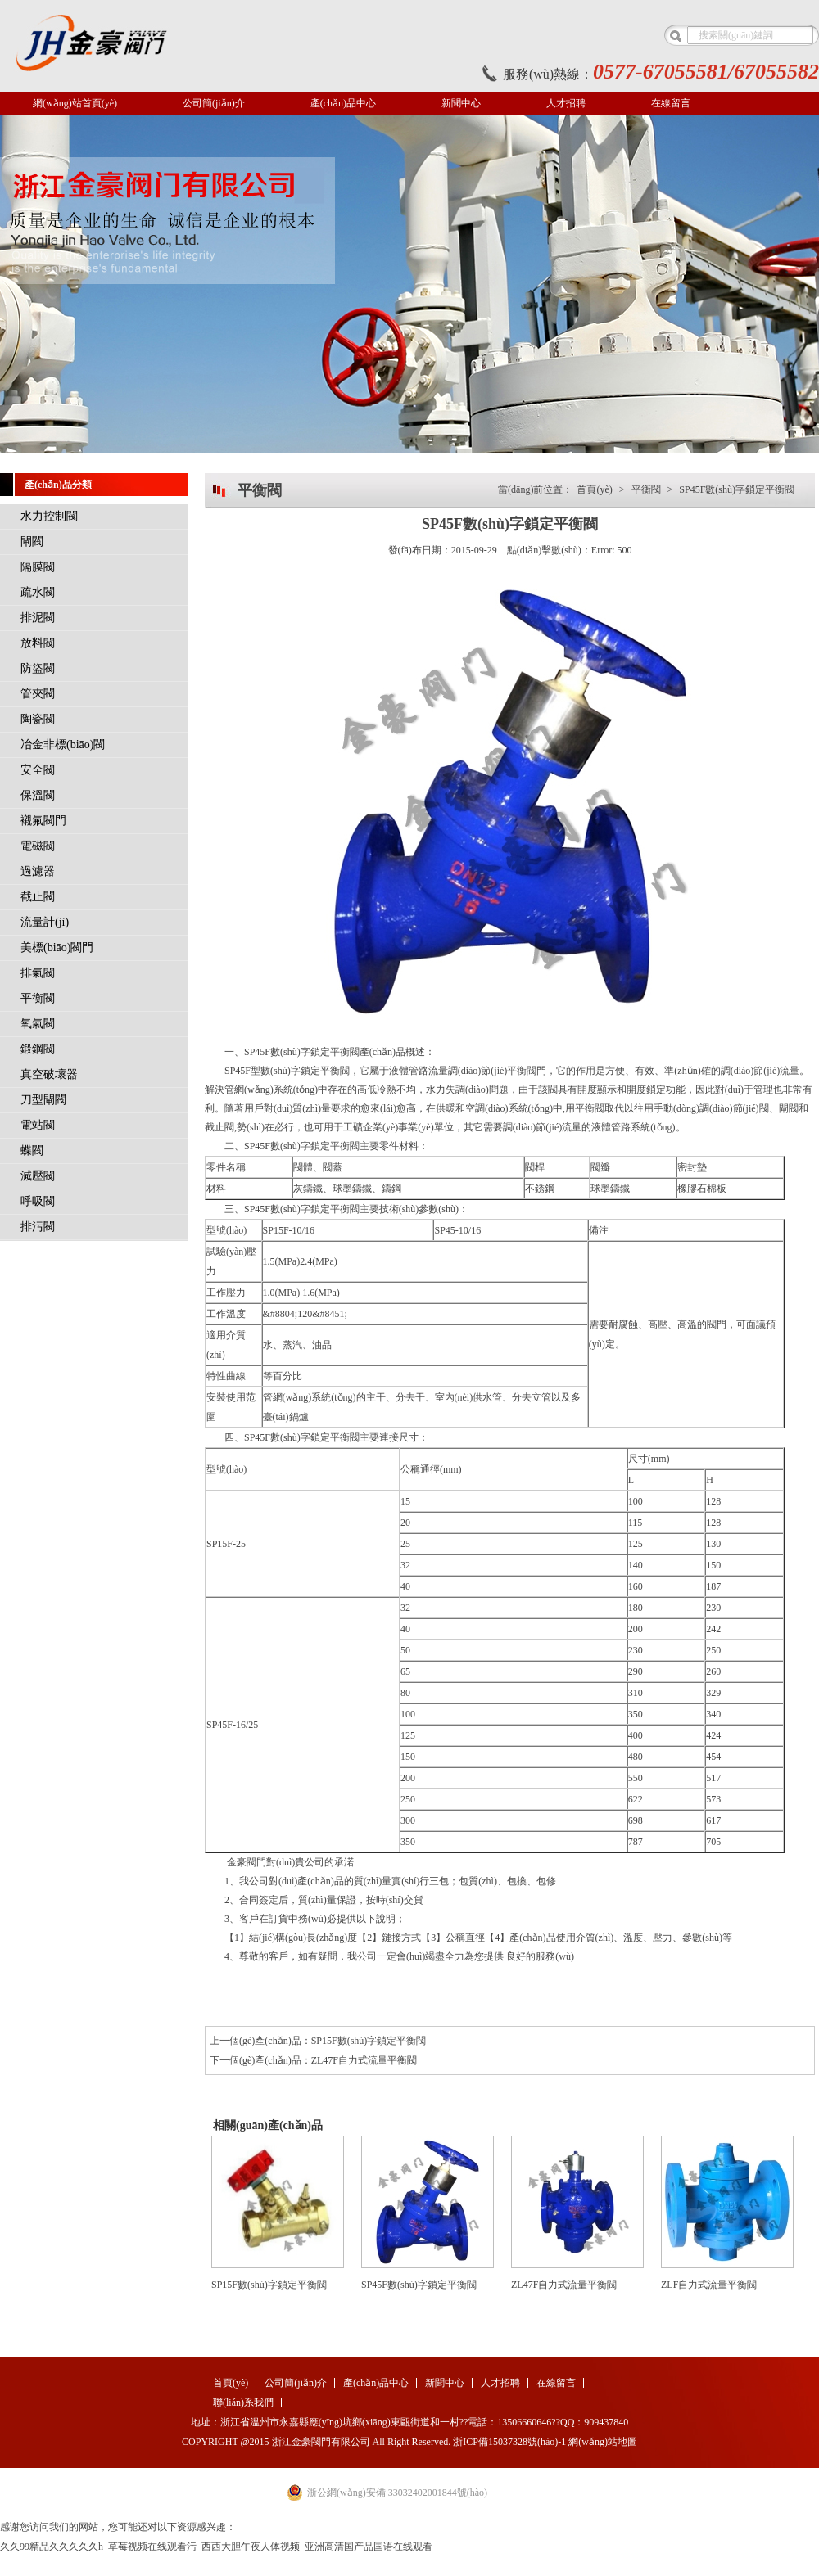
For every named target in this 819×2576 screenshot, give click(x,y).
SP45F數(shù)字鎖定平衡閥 (736, 489)
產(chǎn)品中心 (343, 103)
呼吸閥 (37, 1201)
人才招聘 (566, 103)
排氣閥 (37, 973)
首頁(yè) (594, 489)
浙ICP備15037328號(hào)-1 (509, 2441)
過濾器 (37, 871)
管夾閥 (37, 694)
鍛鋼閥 (37, 1049)
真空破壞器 (49, 1074)
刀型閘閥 (43, 1100)
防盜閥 (37, 668)
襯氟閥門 (43, 820)
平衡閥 (37, 998)
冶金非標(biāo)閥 (62, 744)
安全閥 (37, 770)
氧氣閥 (37, 1023)
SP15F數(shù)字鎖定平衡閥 (369, 2040)
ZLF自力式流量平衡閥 (709, 2284)
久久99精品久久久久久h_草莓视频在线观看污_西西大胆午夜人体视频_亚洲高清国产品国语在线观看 (216, 2546)
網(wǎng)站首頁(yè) (75, 103)
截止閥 (37, 897)
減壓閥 (37, 1176)
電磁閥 (37, 846)
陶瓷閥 (37, 719)
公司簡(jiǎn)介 (214, 103)
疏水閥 (37, 592)
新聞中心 (461, 103)
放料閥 (37, 643)
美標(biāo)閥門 (56, 947)
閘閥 (31, 541)
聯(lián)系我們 (243, 2402)
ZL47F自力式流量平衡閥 (364, 2060)
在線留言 (670, 103)
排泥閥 (37, 617)
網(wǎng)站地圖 (602, 2441)
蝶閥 (31, 1150)
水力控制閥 (49, 516)
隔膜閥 (37, 567)
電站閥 (37, 1125)
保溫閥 (37, 795)
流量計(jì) (44, 922)
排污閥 (37, 1226)
